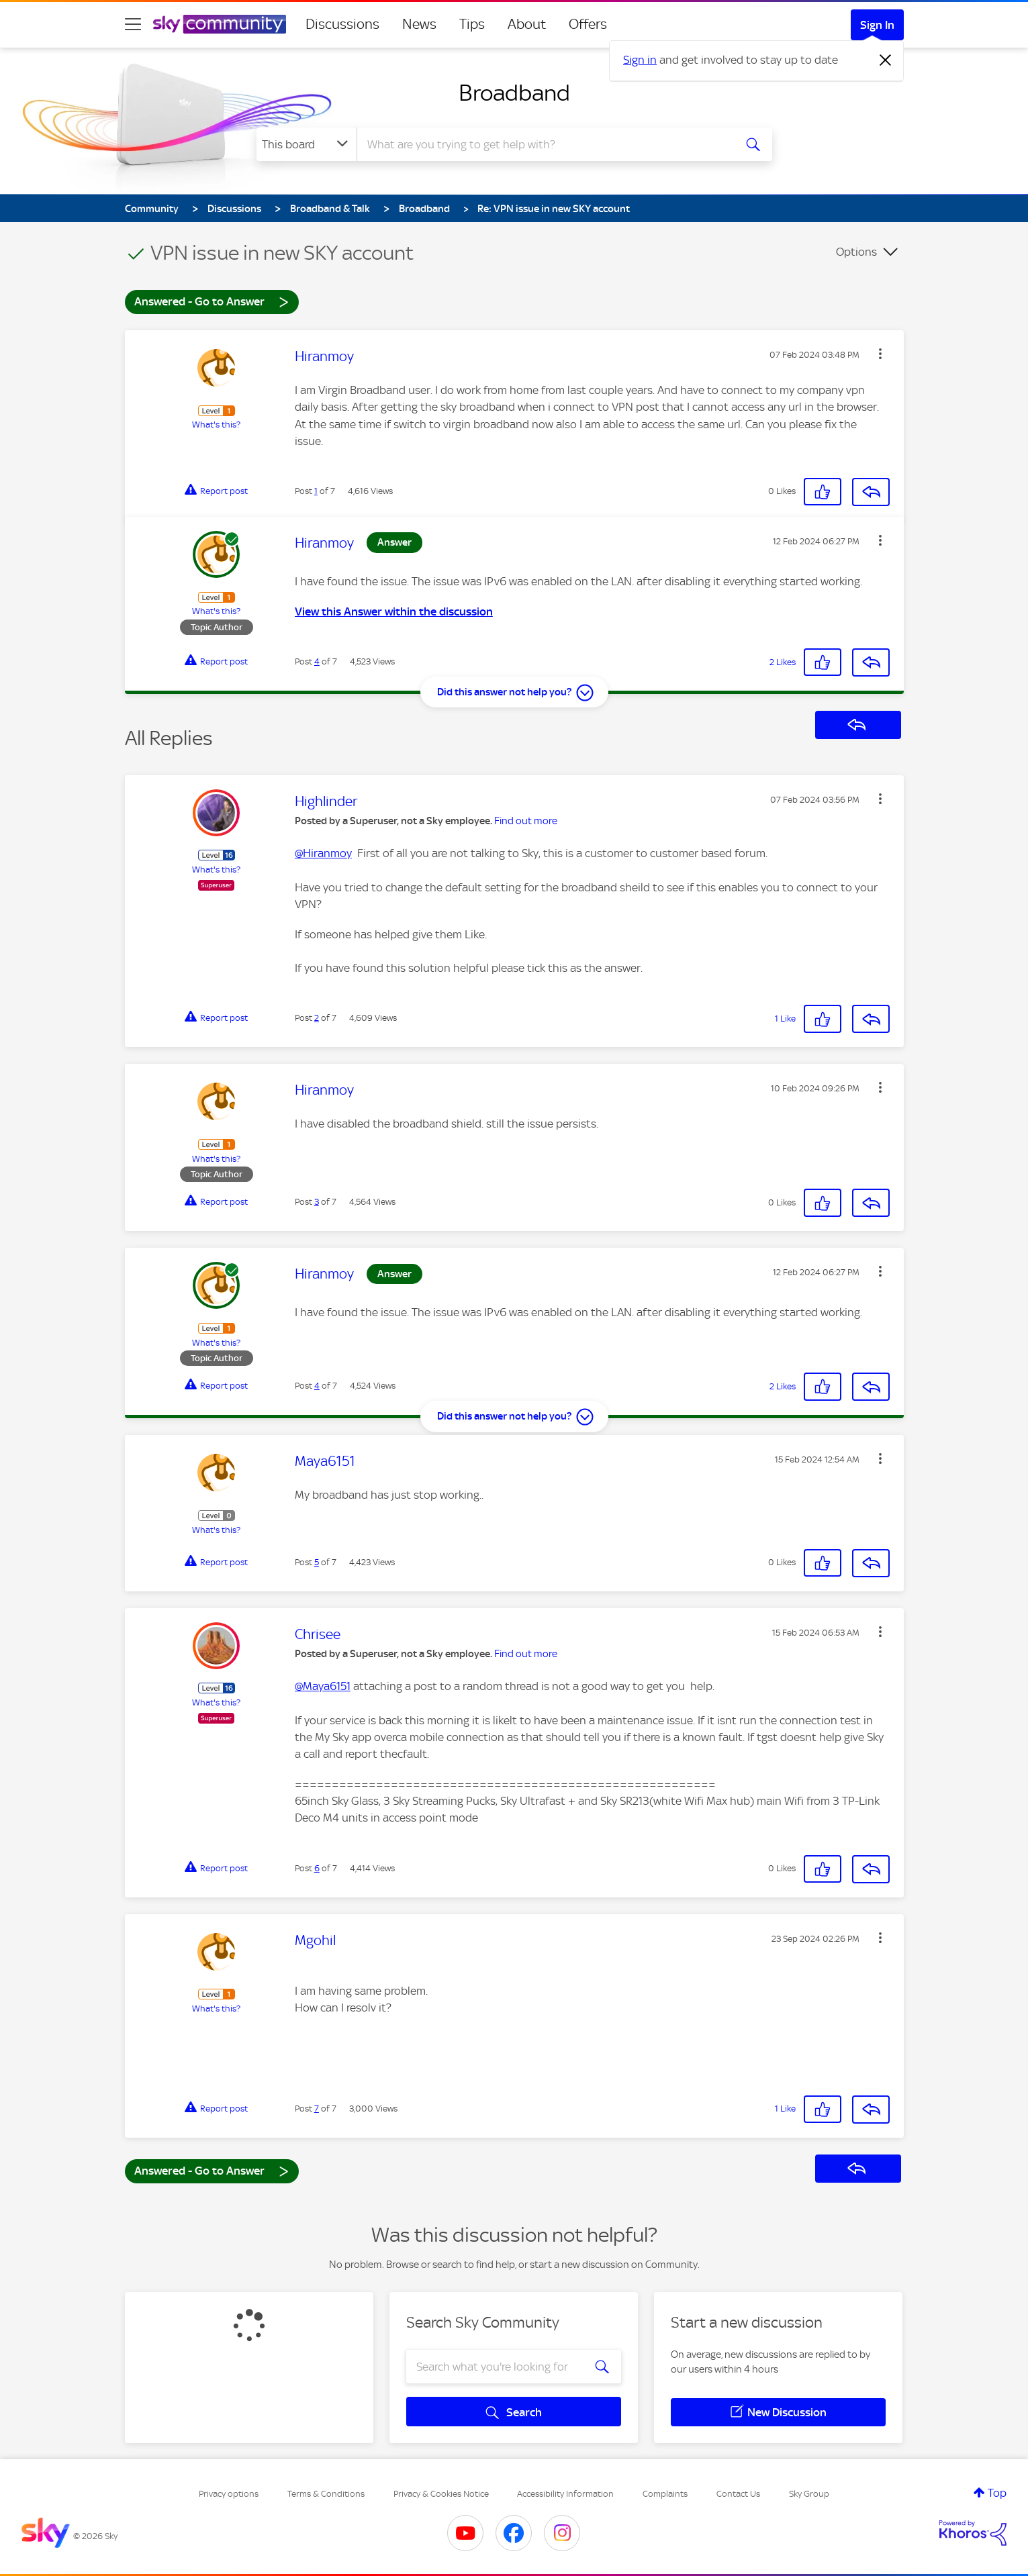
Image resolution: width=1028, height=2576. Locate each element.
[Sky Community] (219, 24)
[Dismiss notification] (885, 60)
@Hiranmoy (323, 853)
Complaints (665, 2494)
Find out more (525, 821)
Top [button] (997, 2492)
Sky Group (809, 2494)
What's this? (216, 424)
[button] (880, 353)
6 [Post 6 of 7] (317, 1868)
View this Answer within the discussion (394, 611)
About (527, 24)
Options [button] (856, 251)
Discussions (342, 24)
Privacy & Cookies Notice (441, 2494)
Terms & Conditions (326, 2494)
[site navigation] (133, 24)
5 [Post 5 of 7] (316, 1562)
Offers (588, 24)
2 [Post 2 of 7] (316, 1018)
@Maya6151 (323, 1686)
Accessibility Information (565, 2494)
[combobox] (544, 144)
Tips (472, 24)
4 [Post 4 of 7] (317, 661)
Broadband (514, 92)
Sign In (877, 25)
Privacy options (229, 2494)
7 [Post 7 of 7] (316, 2108)
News (419, 24)
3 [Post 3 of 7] (316, 1202)
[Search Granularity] (306, 144)
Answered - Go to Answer (211, 301)
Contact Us (738, 2494)
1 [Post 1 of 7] (316, 491)
